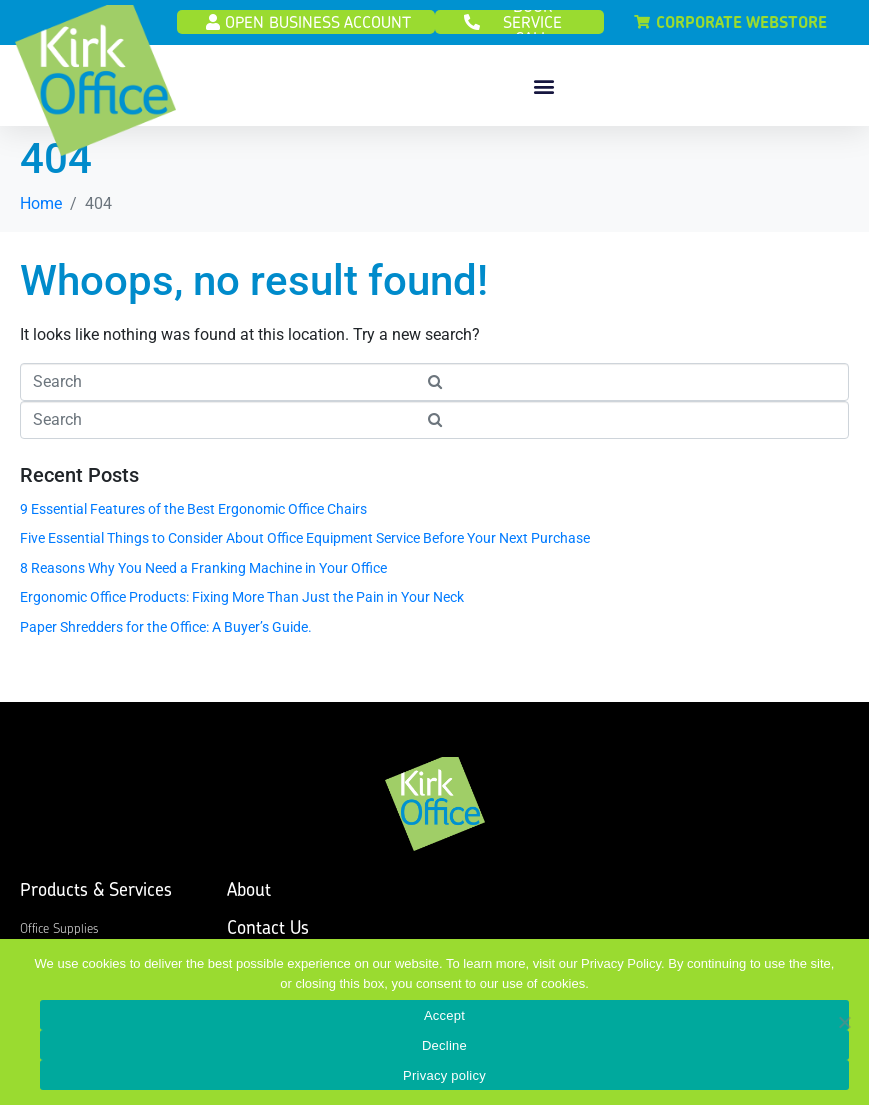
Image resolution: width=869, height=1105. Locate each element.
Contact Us (268, 935)
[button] (543, 85)
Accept (444, 1015)
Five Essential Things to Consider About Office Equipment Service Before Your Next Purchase (305, 547)
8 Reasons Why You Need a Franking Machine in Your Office (203, 576)
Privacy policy (444, 1075)
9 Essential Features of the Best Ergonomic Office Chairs (193, 517)
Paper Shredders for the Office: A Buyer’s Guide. (166, 635)
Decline (444, 1045)
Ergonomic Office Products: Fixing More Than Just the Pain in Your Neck (242, 605)
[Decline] (844, 1022)
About (249, 897)
